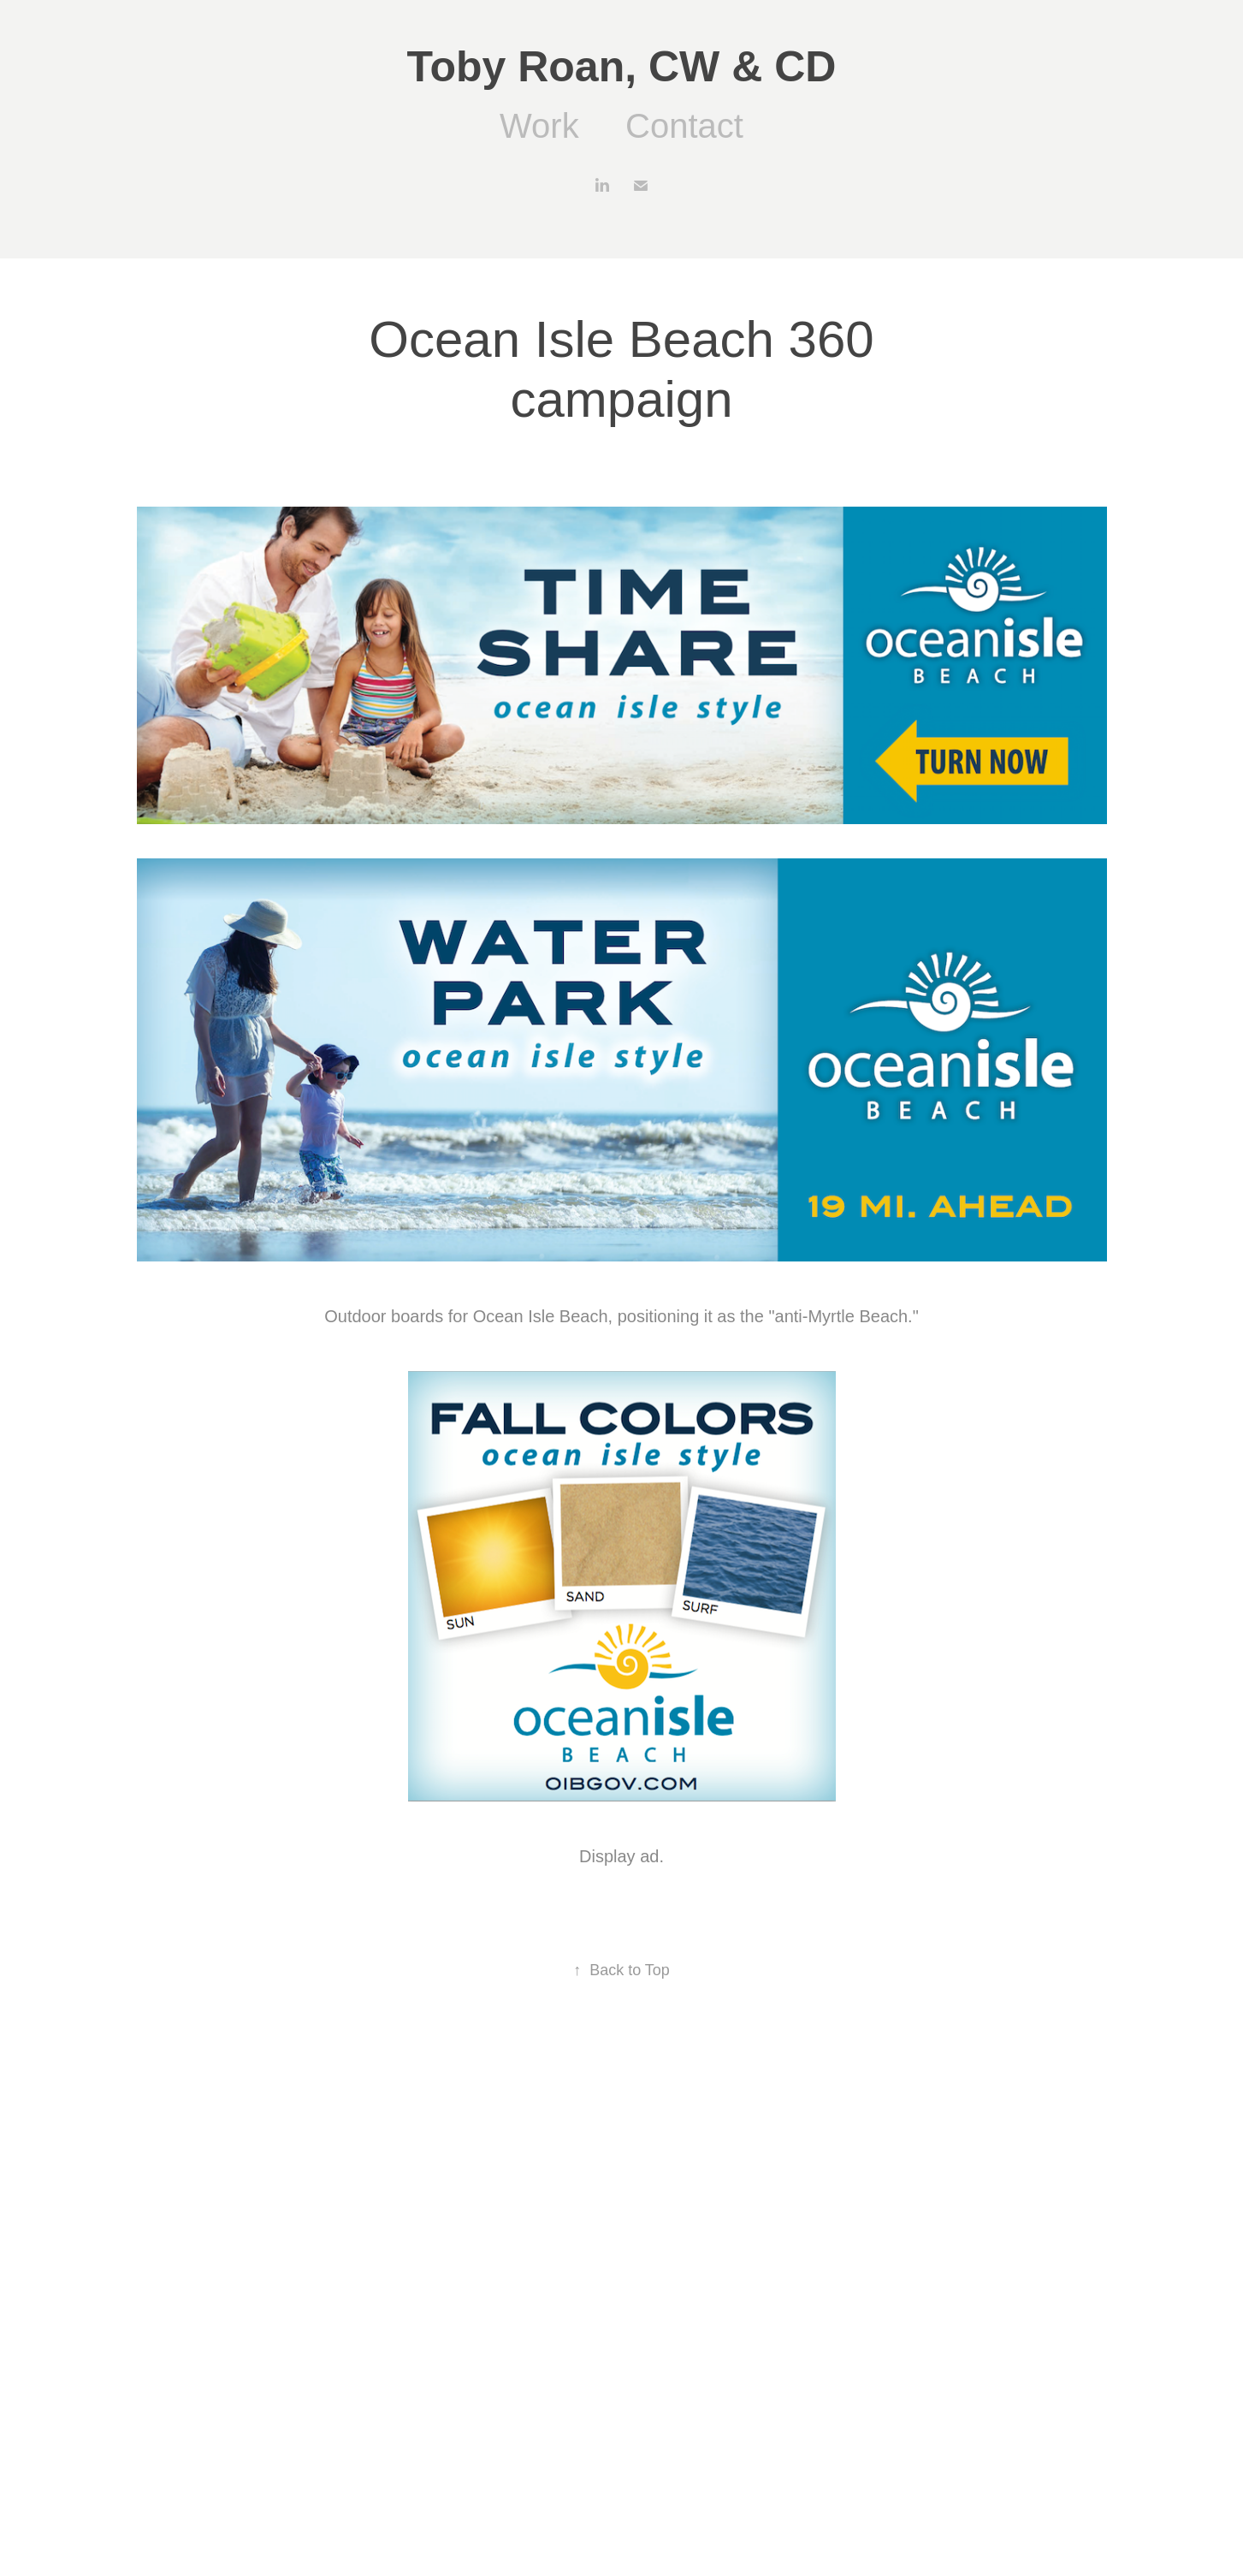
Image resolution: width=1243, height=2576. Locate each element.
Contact (684, 126)
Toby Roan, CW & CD (622, 67)
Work (539, 126)
